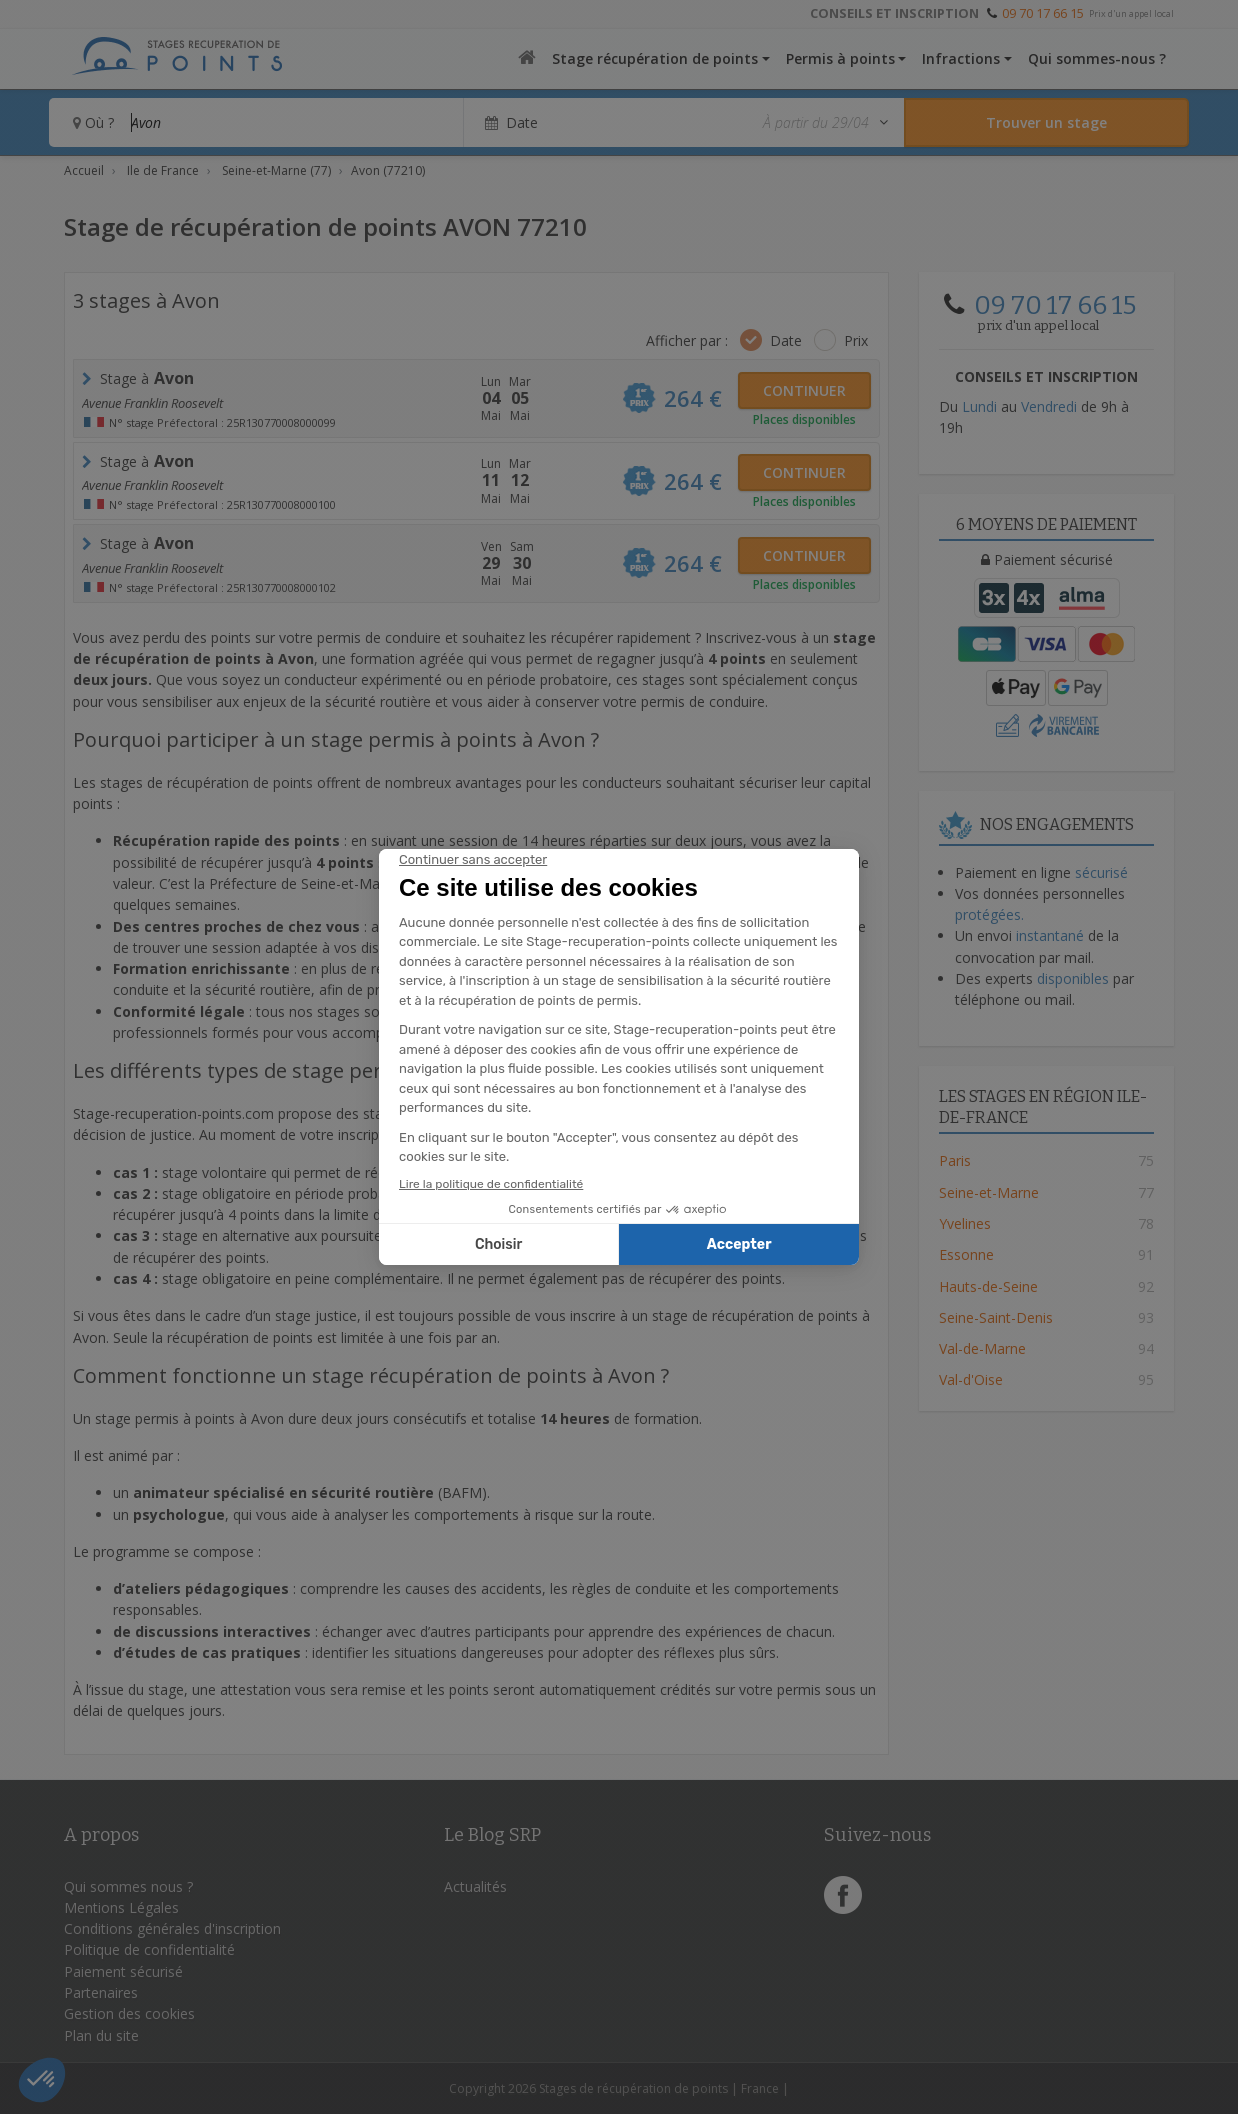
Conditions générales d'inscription (172, 1928)
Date (786, 340)
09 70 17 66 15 (1043, 13)
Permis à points (840, 58)
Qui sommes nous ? (128, 1886)
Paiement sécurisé (123, 1971)
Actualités (475, 1886)
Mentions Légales (121, 1907)
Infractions (961, 58)
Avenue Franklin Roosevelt (152, 403)
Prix (856, 340)
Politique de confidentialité (149, 1949)
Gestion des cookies (129, 2013)
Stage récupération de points (655, 58)
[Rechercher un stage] (1046, 122)
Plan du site (101, 2035)
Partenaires (101, 1992)
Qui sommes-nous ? (1097, 58)
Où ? (93, 122)
